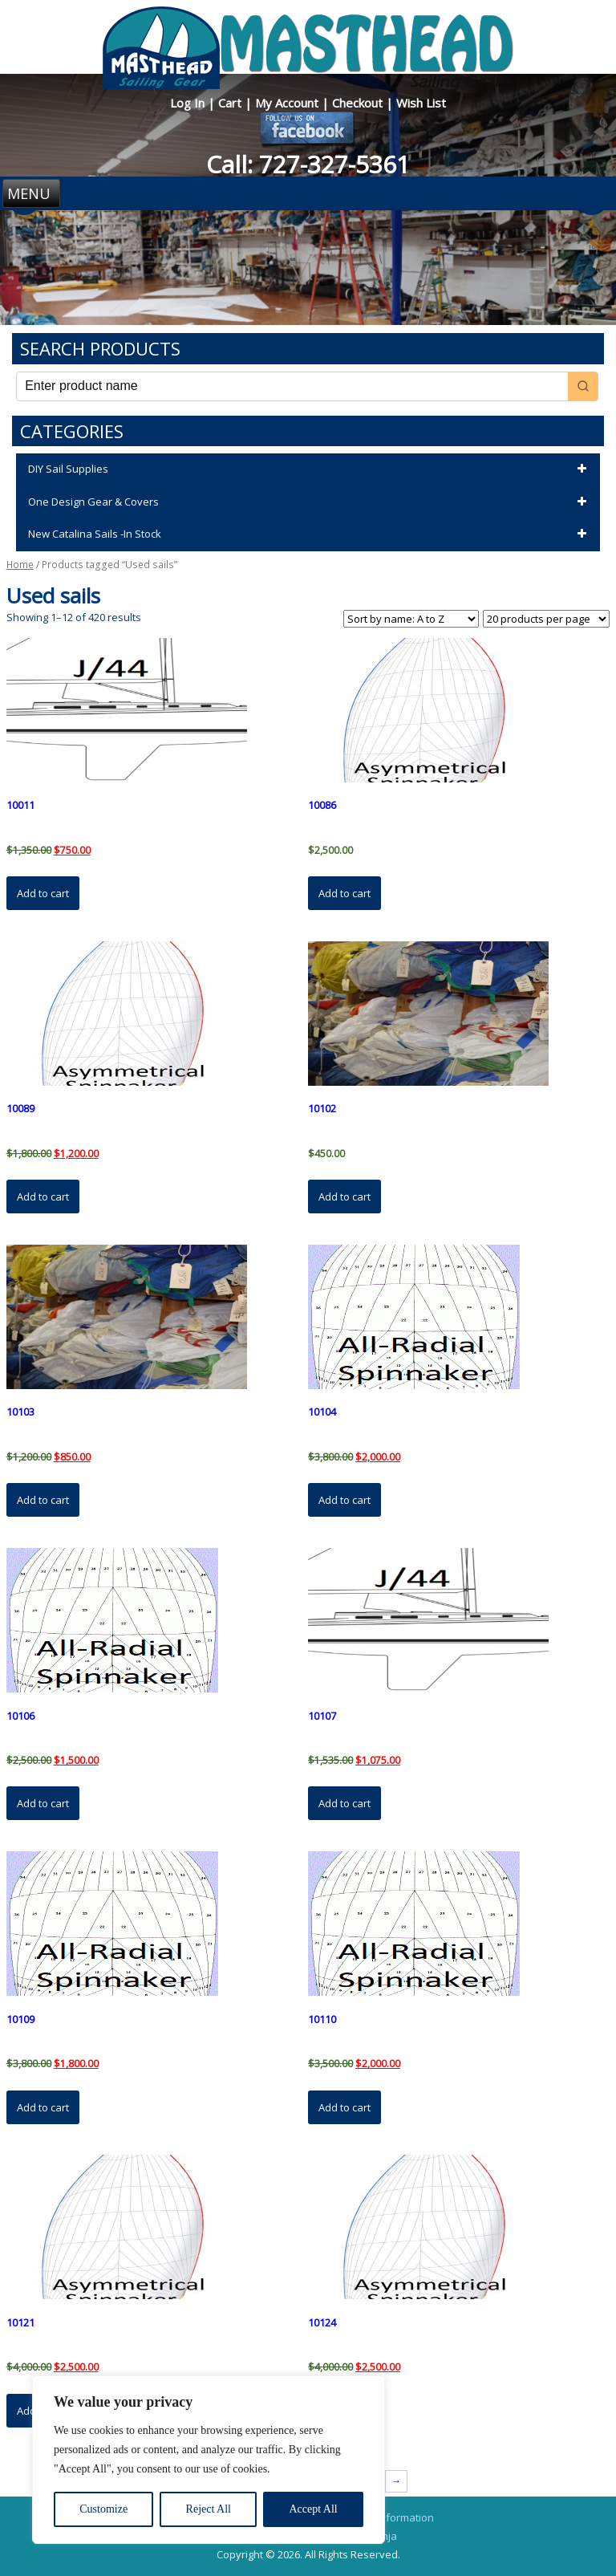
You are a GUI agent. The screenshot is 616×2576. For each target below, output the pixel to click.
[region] (208, 2459)
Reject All (208, 2509)
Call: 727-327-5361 (308, 164)
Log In (189, 103)
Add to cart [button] (43, 893)
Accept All (313, 2509)
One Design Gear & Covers (310, 502)
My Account (288, 103)
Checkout (359, 103)
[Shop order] (411, 619)
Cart (231, 103)
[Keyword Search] (292, 386)
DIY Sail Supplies (310, 469)
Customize (103, 2509)
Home (20, 564)
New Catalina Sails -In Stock (310, 534)
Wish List (421, 103)
